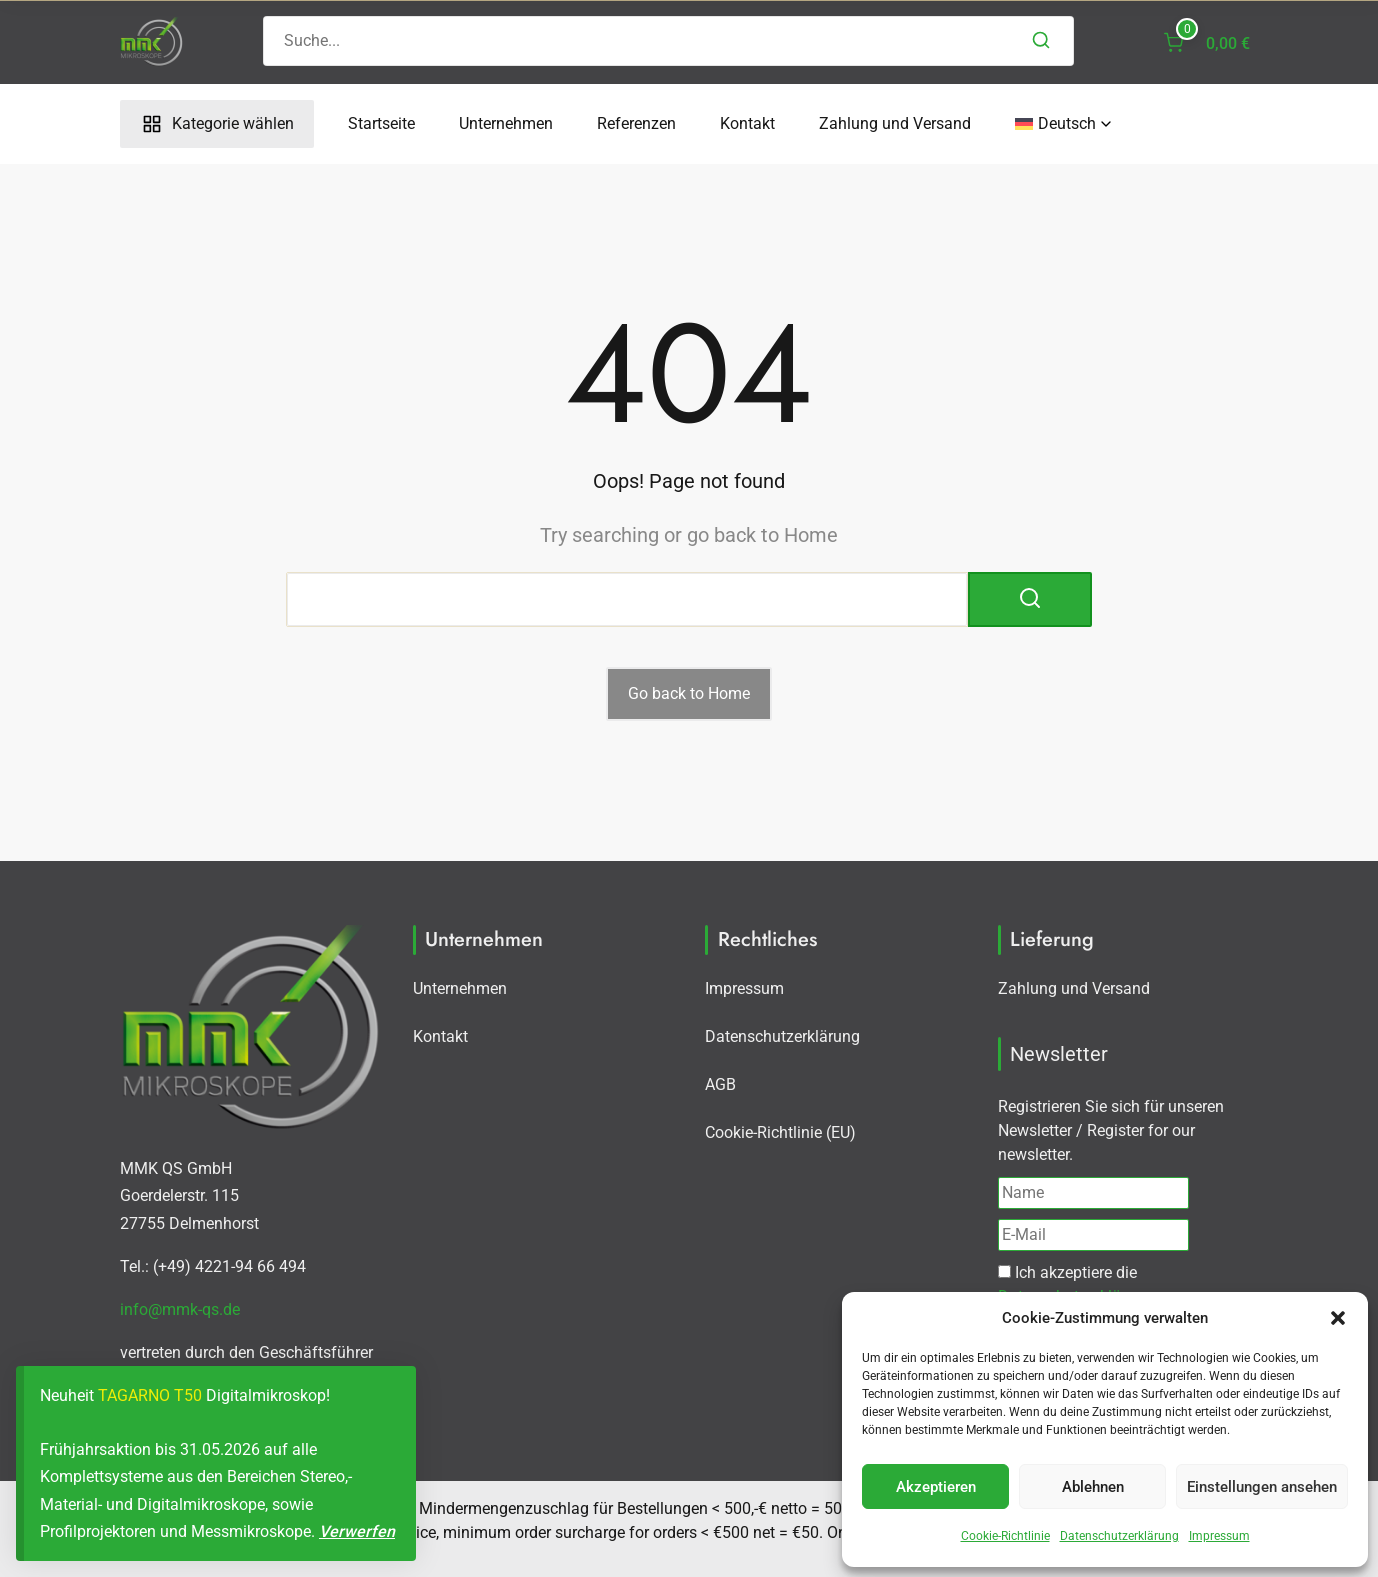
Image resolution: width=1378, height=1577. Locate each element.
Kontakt (747, 123)
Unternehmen (506, 123)
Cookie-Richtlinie (1005, 1536)
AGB (720, 1084)
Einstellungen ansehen (1262, 1487)
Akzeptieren (936, 1487)
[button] (1338, 1318)
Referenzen (636, 123)
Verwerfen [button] (357, 1531)
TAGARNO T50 (150, 1395)
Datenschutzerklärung (1119, 1536)
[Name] (1093, 1193)
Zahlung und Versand (895, 123)
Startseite (381, 123)
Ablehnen (1093, 1487)
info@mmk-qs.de (180, 1309)
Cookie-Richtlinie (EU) (780, 1132)
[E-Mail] (1093, 1235)
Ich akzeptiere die (1075, 1284)
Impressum (1219, 1536)
